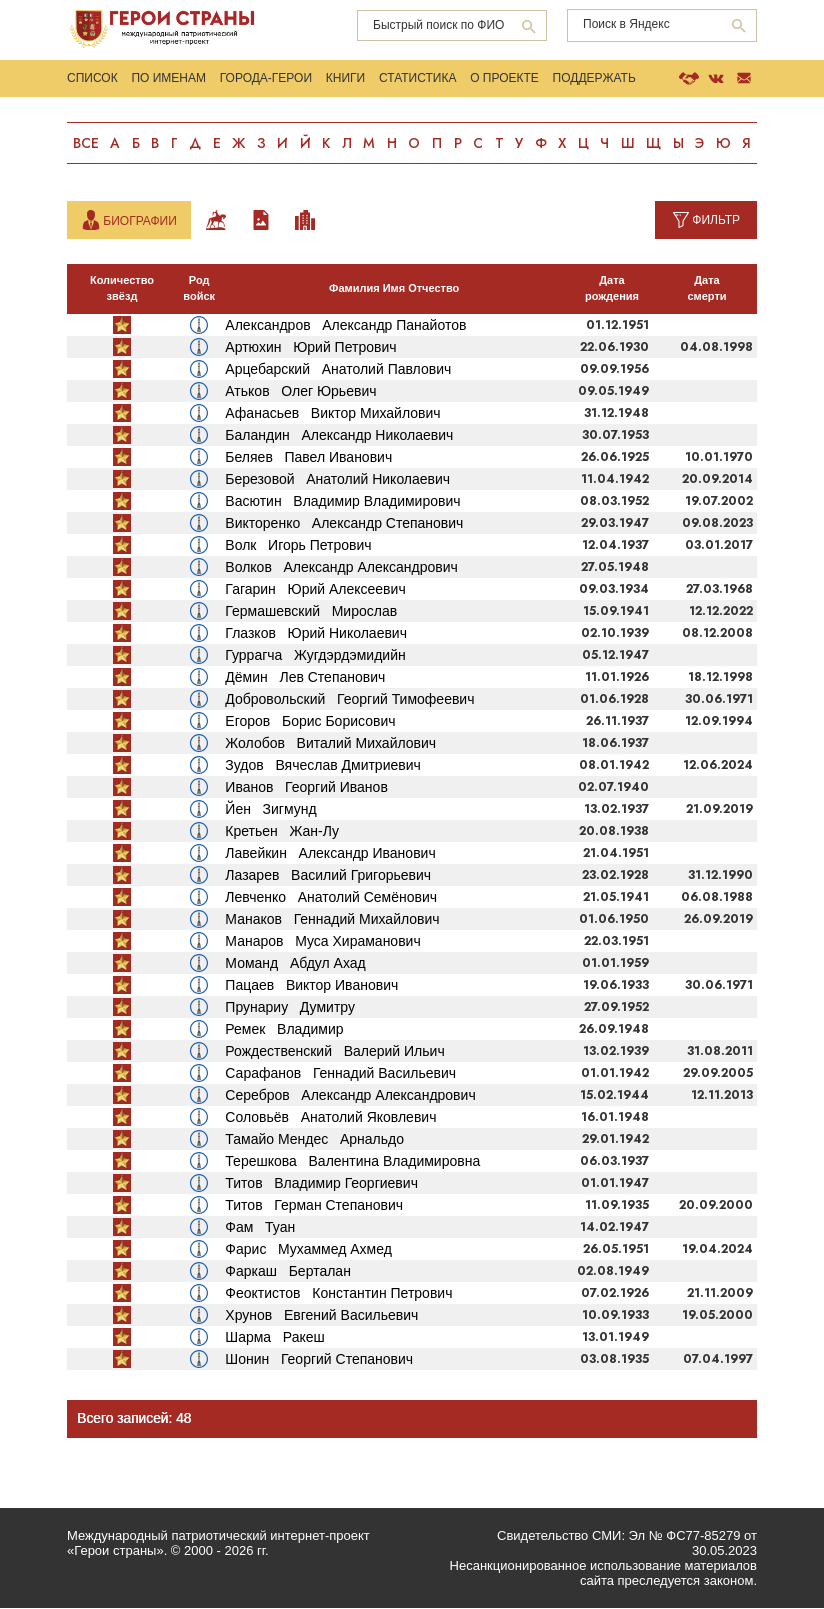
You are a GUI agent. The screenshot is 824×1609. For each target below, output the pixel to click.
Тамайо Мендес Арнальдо (314, 1140)
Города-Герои (266, 79)
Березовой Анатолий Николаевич (337, 480)
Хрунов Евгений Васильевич (321, 1316)
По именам (169, 79)
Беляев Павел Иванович (308, 458)
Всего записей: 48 (135, 1420)
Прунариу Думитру (290, 1008)
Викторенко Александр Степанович (344, 524)
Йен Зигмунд (270, 810)
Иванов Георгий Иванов (306, 788)
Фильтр (716, 221)
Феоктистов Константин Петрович (338, 1294)
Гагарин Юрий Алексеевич (315, 590)
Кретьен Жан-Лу (282, 832)
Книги (346, 79)
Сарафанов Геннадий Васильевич (340, 1074)
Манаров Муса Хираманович (322, 942)
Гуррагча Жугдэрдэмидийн (315, 656)
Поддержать (595, 79)
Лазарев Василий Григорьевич (328, 876)
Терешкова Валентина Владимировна (352, 1162)
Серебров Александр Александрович (350, 1096)
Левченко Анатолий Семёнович (331, 898)
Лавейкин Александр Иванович (330, 854)
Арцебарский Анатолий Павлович (338, 370)
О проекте (505, 79)
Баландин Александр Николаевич (339, 436)
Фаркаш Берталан (288, 1272)
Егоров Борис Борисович (310, 722)
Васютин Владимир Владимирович (342, 502)
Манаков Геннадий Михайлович (332, 920)
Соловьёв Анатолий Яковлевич (330, 1118)
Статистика (418, 79)
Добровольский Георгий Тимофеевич (349, 700)
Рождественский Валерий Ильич (334, 1052)
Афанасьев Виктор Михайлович (332, 414)
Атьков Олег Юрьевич (300, 392)
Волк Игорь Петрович (298, 546)
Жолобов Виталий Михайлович (330, 744)
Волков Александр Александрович (341, 568)
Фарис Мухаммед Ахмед (308, 1250)
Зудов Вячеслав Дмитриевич (322, 766)
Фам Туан (260, 1228)
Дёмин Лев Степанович (305, 678)
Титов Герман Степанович (314, 1206)
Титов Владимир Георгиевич (321, 1184)
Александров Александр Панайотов (345, 326)
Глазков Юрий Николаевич (316, 634)
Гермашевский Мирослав (311, 612)
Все (85, 145)
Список (92, 79)
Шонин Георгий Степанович (319, 1360)
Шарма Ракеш (274, 1338)
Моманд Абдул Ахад (295, 964)
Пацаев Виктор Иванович (311, 986)
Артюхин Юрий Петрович (310, 348)
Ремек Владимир (284, 1030)
